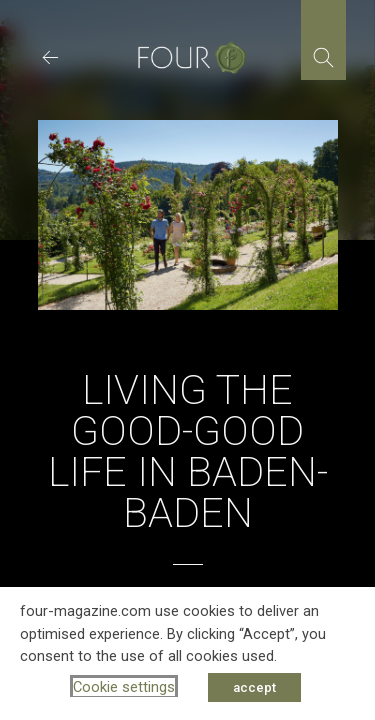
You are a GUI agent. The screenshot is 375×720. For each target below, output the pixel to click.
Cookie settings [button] (124, 687)
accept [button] (254, 687)
